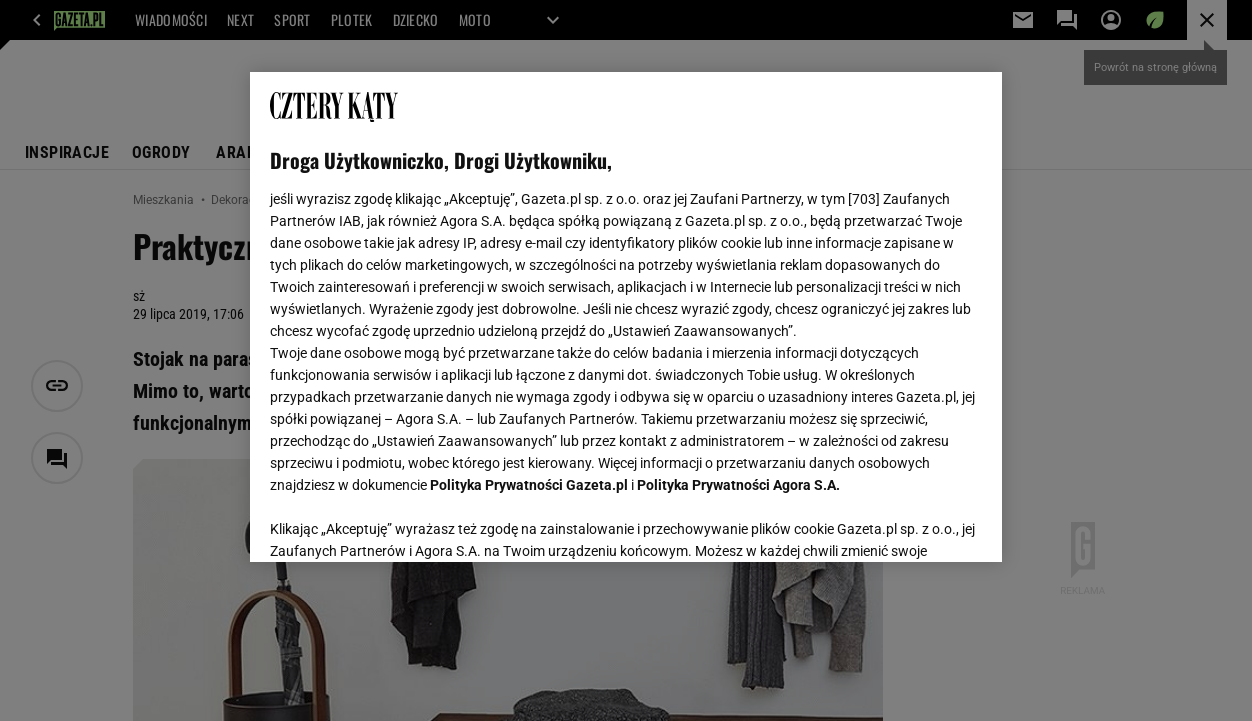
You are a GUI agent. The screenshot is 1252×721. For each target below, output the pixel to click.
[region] (625, 317)
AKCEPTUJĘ (913, 523)
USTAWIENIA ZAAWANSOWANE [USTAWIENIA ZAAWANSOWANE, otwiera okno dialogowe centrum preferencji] (401, 522)
